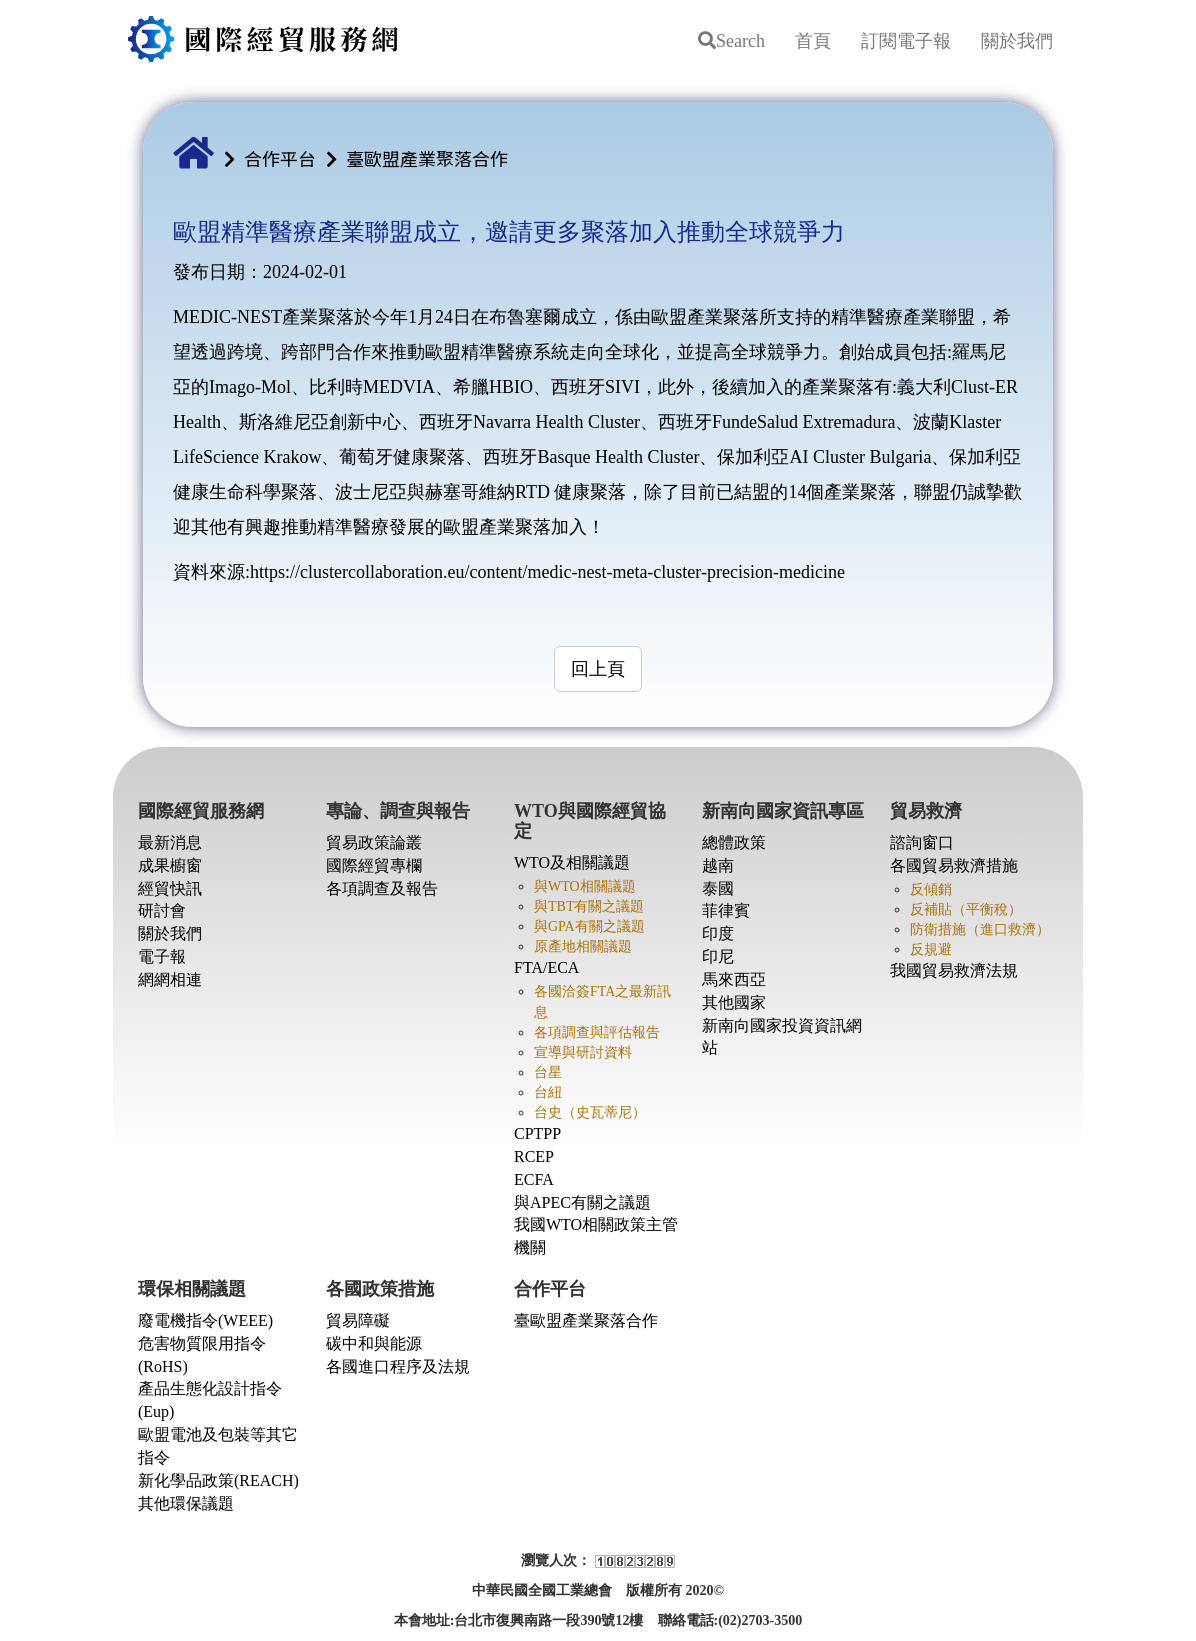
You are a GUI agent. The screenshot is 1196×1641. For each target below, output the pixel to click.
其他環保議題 (186, 1503)
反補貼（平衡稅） (966, 909)
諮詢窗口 (922, 842)
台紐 (548, 1092)
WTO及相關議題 (572, 862)
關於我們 (1017, 41)
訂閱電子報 (906, 41)
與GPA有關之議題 (589, 926)
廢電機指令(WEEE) (205, 1320)
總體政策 (734, 842)
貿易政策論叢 (374, 842)
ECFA (534, 1179)
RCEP (534, 1156)
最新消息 (170, 842)
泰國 (718, 888)
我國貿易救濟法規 (954, 970)
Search (731, 41)
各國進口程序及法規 (398, 1366)
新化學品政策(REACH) (218, 1480)
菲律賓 (726, 910)
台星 (548, 1072)
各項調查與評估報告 (597, 1032)
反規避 (931, 949)
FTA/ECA (546, 967)
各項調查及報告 (382, 888)
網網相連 (170, 979)
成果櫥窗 (170, 865)
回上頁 (598, 669)
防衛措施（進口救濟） (980, 929)
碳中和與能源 (374, 1343)
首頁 (813, 41)
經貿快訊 (170, 888)
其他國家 (734, 1002)
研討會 (162, 910)
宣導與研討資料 (583, 1052)
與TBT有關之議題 (589, 906)
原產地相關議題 (583, 946)
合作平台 (280, 158)
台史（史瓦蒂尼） (590, 1112)
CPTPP (537, 1133)
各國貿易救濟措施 (954, 865)
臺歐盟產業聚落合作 (427, 158)
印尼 (718, 956)
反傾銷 (931, 889)
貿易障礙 (358, 1320)
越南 (718, 865)
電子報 (162, 956)
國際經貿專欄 (374, 865)
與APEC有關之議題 (582, 1202)
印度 (718, 933)
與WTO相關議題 (585, 886)
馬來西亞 (734, 979)
